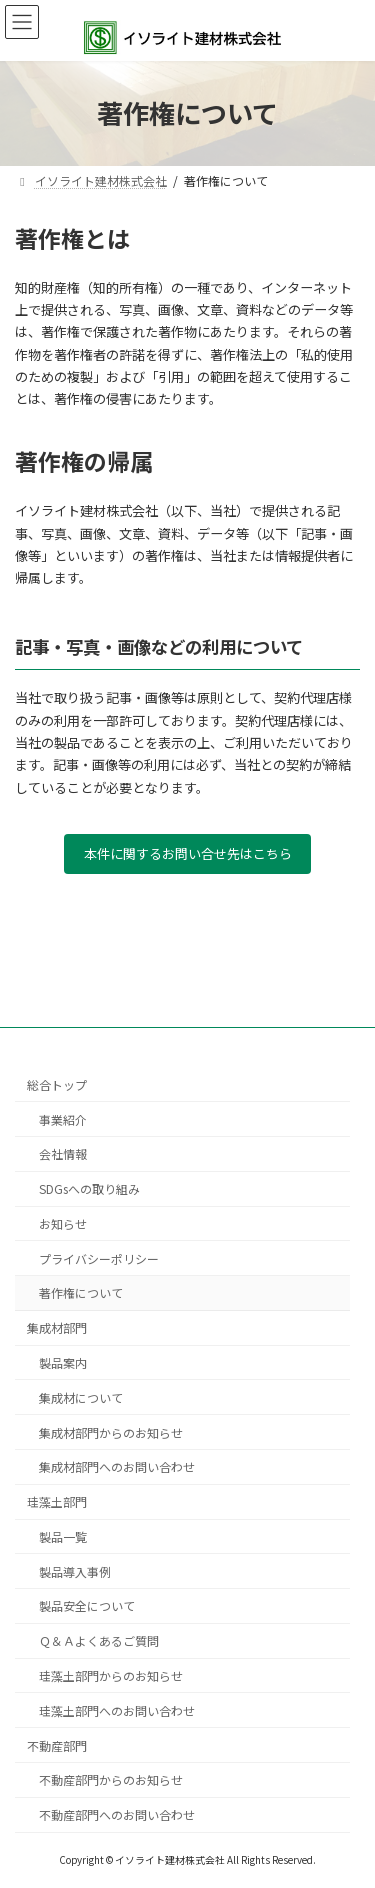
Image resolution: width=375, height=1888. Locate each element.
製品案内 (63, 1362)
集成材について (81, 1396)
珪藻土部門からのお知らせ (111, 1675)
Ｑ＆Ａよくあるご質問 (99, 1640)
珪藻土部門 (57, 1501)
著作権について (81, 1292)
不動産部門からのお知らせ (111, 1779)
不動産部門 (57, 1744)
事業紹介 (63, 1118)
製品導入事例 (75, 1570)
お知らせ (63, 1223)
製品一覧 (63, 1536)
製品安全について (87, 1605)
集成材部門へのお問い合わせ (117, 1466)
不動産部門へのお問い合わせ (117, 1814)
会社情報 (63, 1153)
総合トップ (57, 1083)
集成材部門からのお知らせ (111, 1431)
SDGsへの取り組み (89, 1188)
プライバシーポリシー (99, 1257)
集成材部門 (57, 1327)
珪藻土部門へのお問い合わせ (117, 1710)
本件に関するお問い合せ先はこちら (188, 853)
